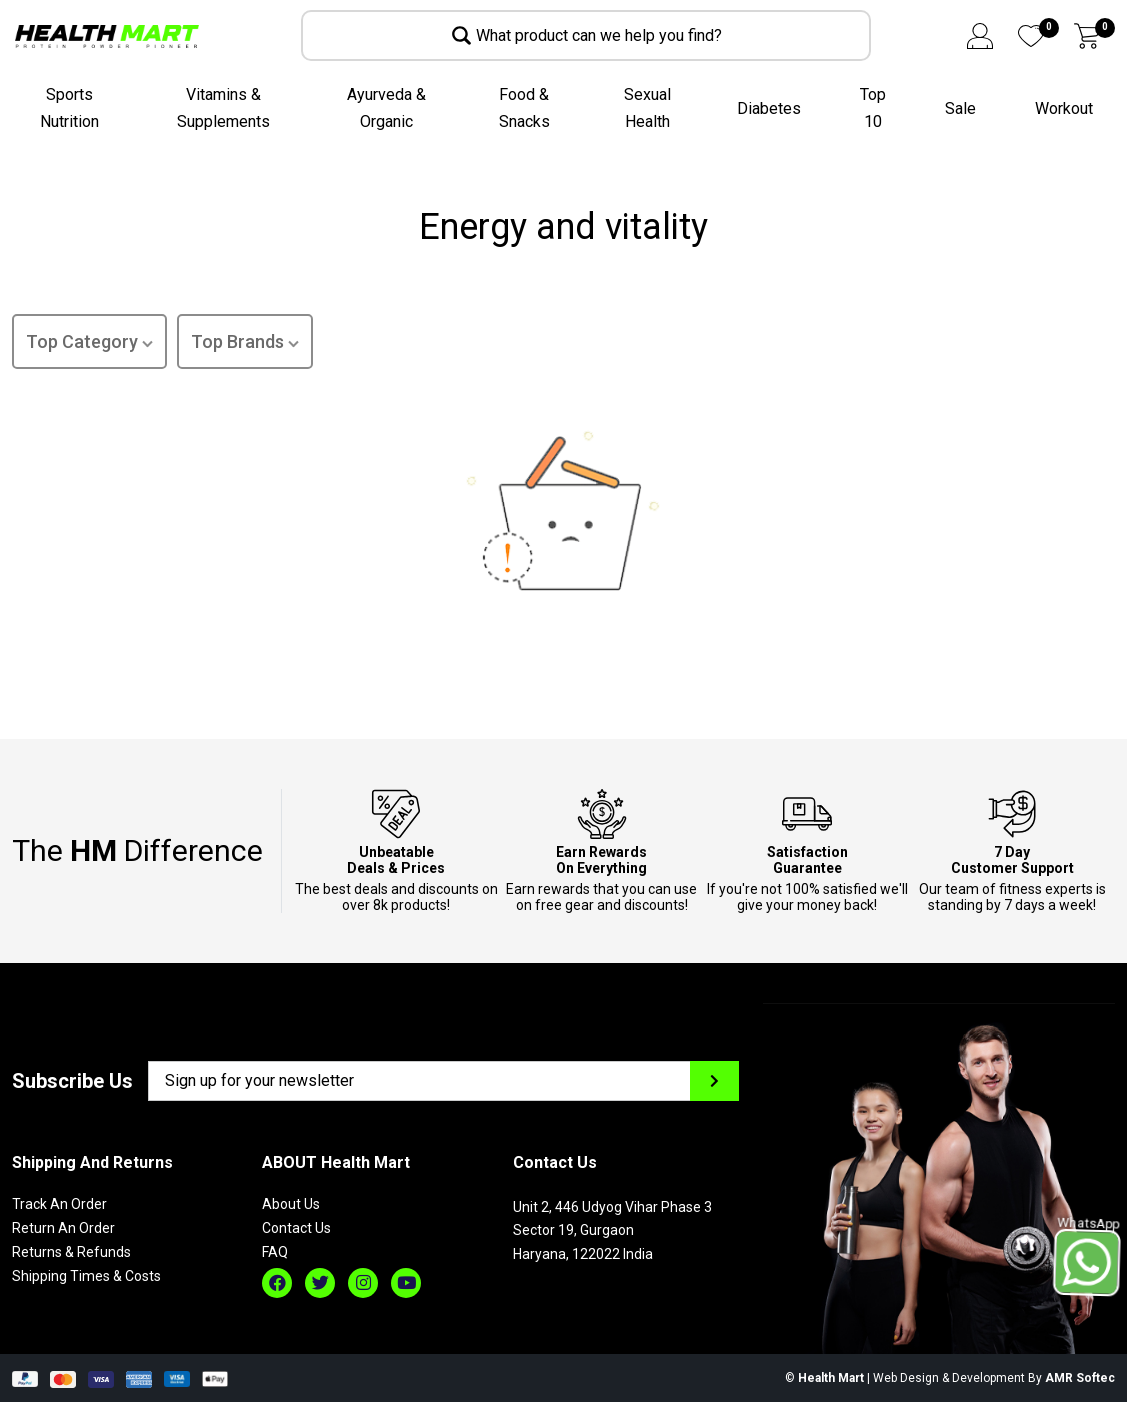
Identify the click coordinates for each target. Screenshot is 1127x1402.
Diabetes (769, 108)
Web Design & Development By (994, 1378)
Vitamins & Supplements (223, 108)
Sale (960, 108)
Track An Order (59, 1204)
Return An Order (63, 1228)
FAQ (275, 1252)
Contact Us (296, 1228)
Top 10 (873, 108)
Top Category (89, 343)
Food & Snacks (524, 108)
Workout (1064, 108)
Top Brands (245, 343)
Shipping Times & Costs (86, 1276)
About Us (291, 1204)
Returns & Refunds (71, 1252)
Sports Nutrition (69, 108)
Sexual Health (647, 108)
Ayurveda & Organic (386, 108)
